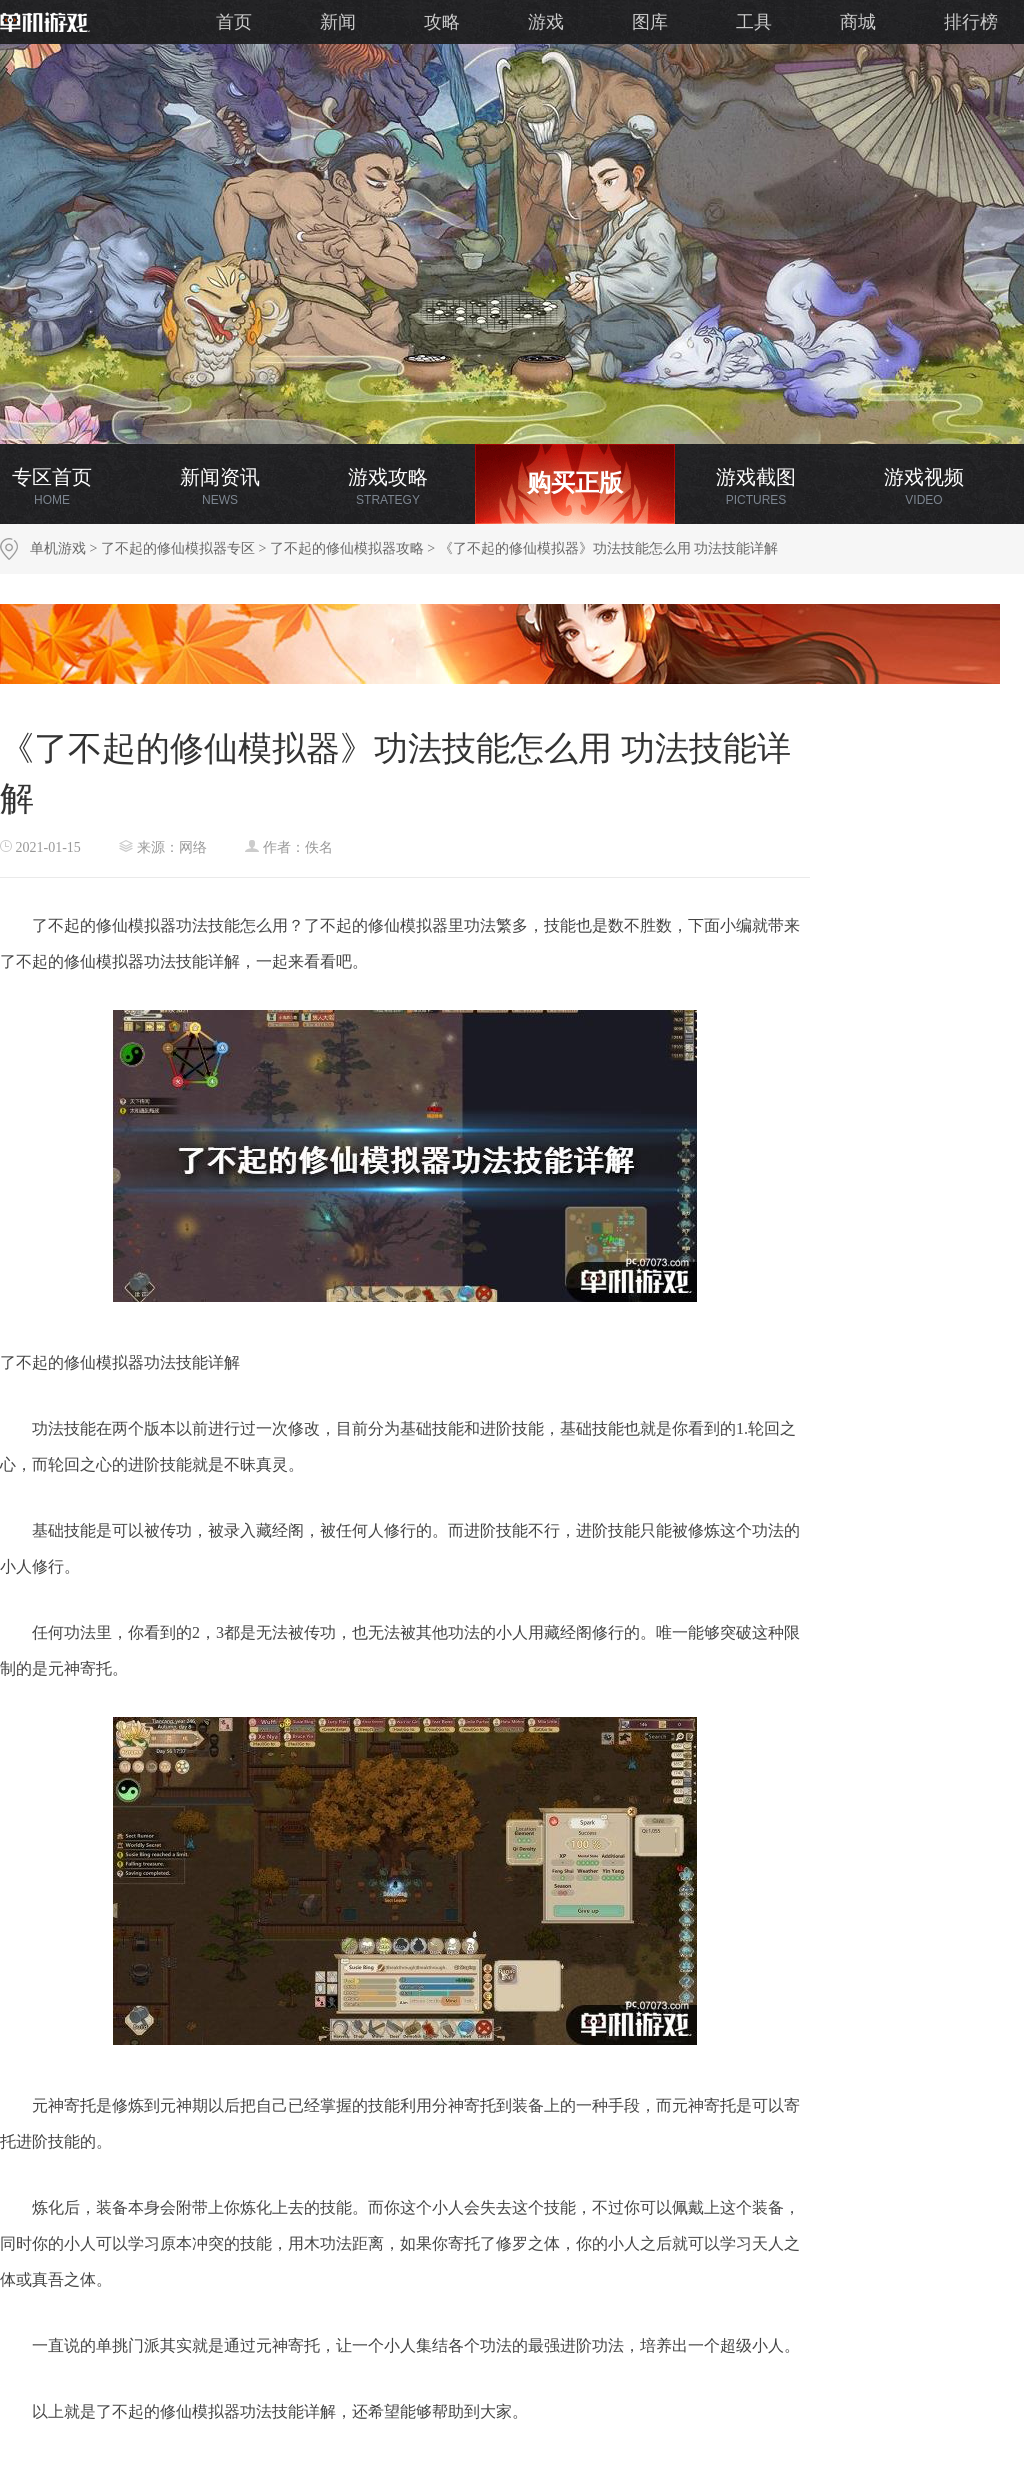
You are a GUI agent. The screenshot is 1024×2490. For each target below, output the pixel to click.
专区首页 (52, 486)
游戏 (546, 22)
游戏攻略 (388, 486)
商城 (858, 22)
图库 (650, 22)
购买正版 (575, 483)
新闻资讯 (220, 486)
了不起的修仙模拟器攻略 (347, 548)
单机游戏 (58, 548)
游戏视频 (924, 486)
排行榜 (971, 22)
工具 (754, 22)
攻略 (442, 22)
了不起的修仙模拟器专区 (178, 548)
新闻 (338, 22)
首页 (234, 22)
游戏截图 (756, 486)
